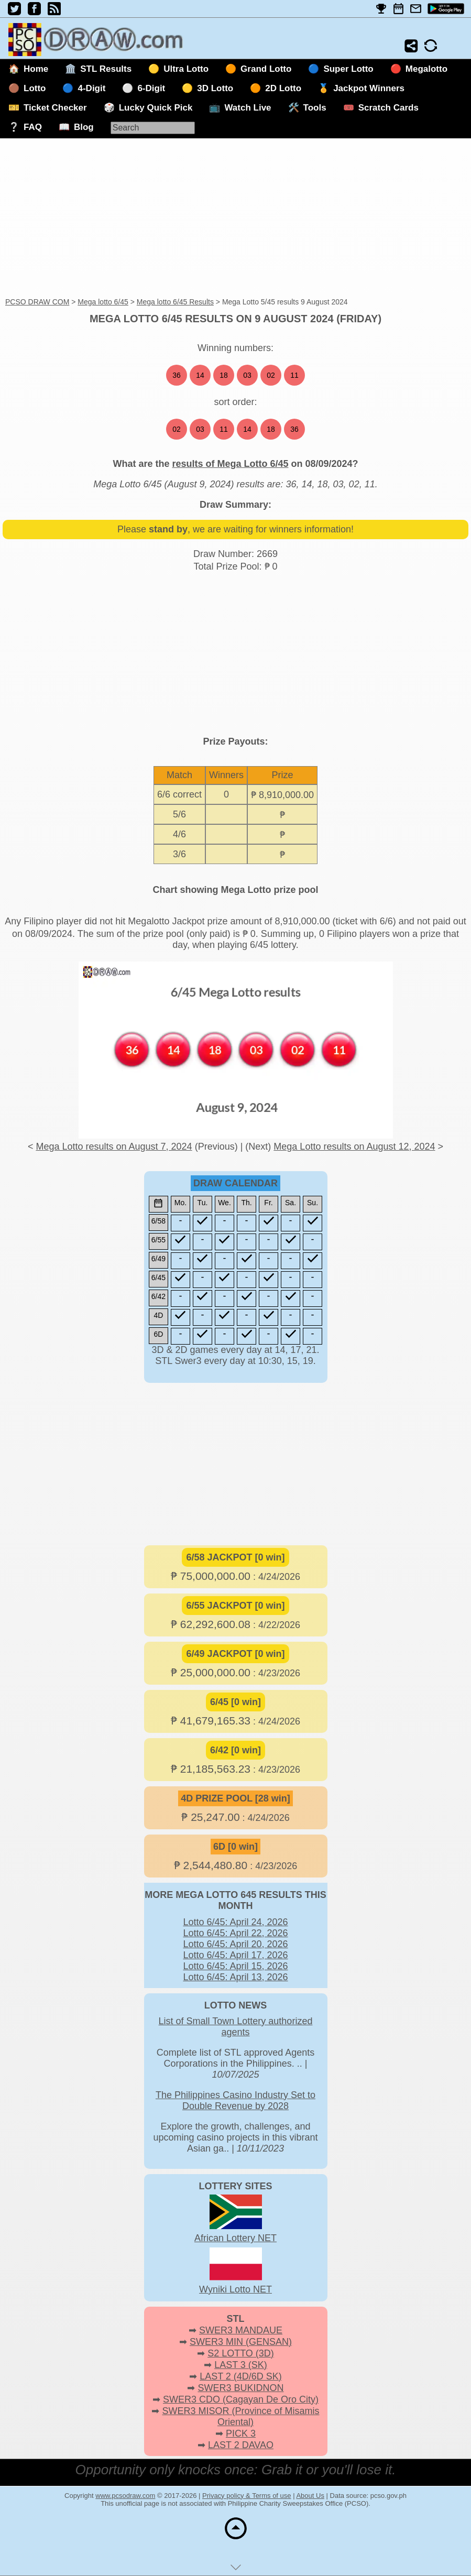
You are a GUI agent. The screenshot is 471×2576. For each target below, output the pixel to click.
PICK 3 (241, 2433)
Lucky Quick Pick (156, 108)
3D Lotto (215, 88)
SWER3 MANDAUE (240, 2330)
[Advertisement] (235, 218)
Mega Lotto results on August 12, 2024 (354, 1146)
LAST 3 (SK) (240, 2365)
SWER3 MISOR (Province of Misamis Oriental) (240, 2416)
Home (36, 69)
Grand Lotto (265, 69)
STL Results (106, 69)
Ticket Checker (55, 108)
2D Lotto (283, 88)
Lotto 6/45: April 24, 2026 (235, 1922)
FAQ (33, 127)
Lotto (35, 88)
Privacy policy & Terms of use (246, 2495)
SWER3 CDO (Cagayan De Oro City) (241, 2399)
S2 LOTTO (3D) (240, 2353)
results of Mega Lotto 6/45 (230, 464)
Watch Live (247, 108)
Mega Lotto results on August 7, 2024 (114, 1146)
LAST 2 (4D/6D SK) (241, 2376)
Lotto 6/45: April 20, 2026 (235, 1944)
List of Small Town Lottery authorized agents (236, 2026)
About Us (310, 2495)
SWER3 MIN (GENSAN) (241, 2342)
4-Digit (91, 88)
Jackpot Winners (368, 88)
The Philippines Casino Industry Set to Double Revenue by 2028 (235, 2100)
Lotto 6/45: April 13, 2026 (235, 1977)
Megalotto (426, 69)
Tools (314, 108)
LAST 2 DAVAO (240, 2445)
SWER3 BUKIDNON (240, 2388)
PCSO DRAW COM (37, 302)
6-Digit (151, 88)
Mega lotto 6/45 (103, 302)
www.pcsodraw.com (125, 2495)
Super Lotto (348, 69)
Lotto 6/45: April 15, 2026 (235, 1966)
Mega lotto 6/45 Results (175, 302)
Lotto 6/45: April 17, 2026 (235, 1955)
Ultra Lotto (186, 69)
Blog (84, 127)
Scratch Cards (388, 108)
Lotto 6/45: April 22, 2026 (235, 1933)
